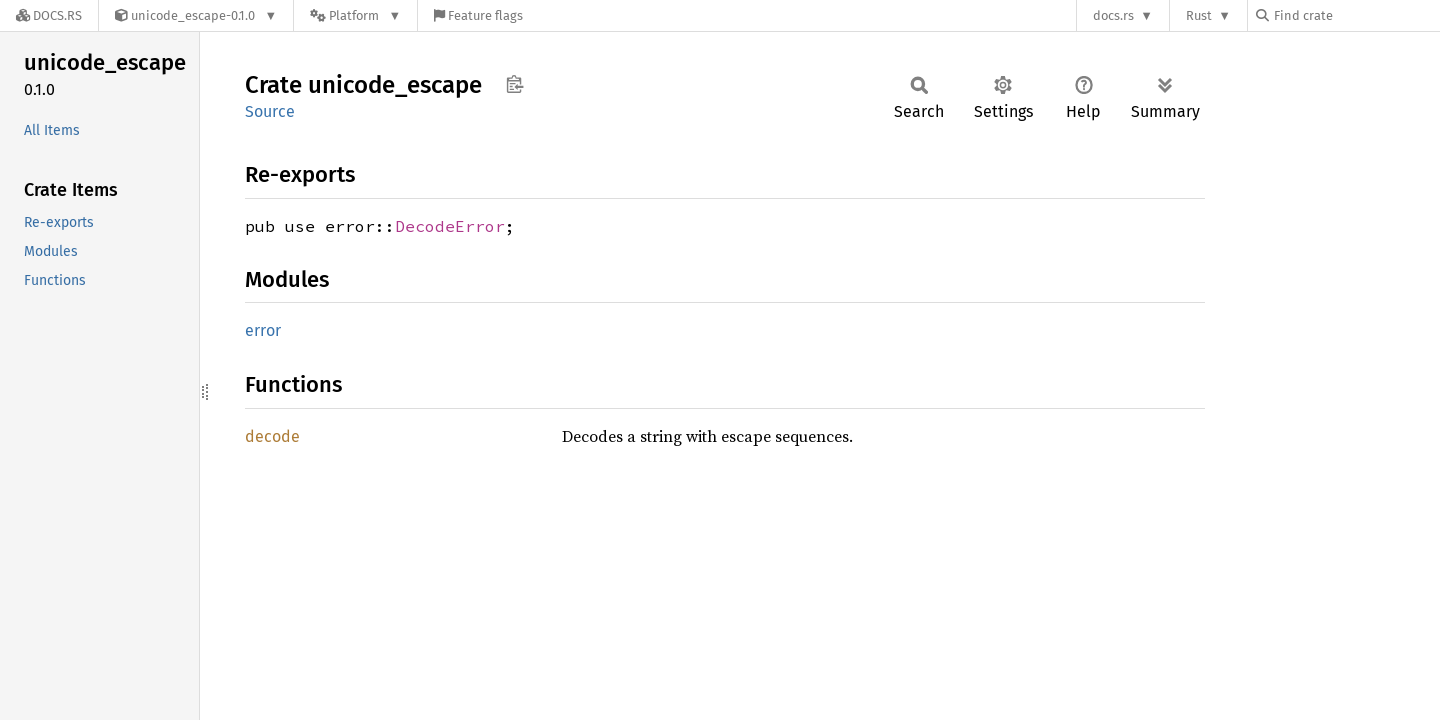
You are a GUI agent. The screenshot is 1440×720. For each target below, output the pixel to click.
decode (272, 436)
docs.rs (1113, 15)
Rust (1199, 15)
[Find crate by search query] (1356, 15)
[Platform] (355, 15)
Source (270, 111)
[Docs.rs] (49, 15)
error (263, 330)
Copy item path (514, 84)
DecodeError (450, 226)
